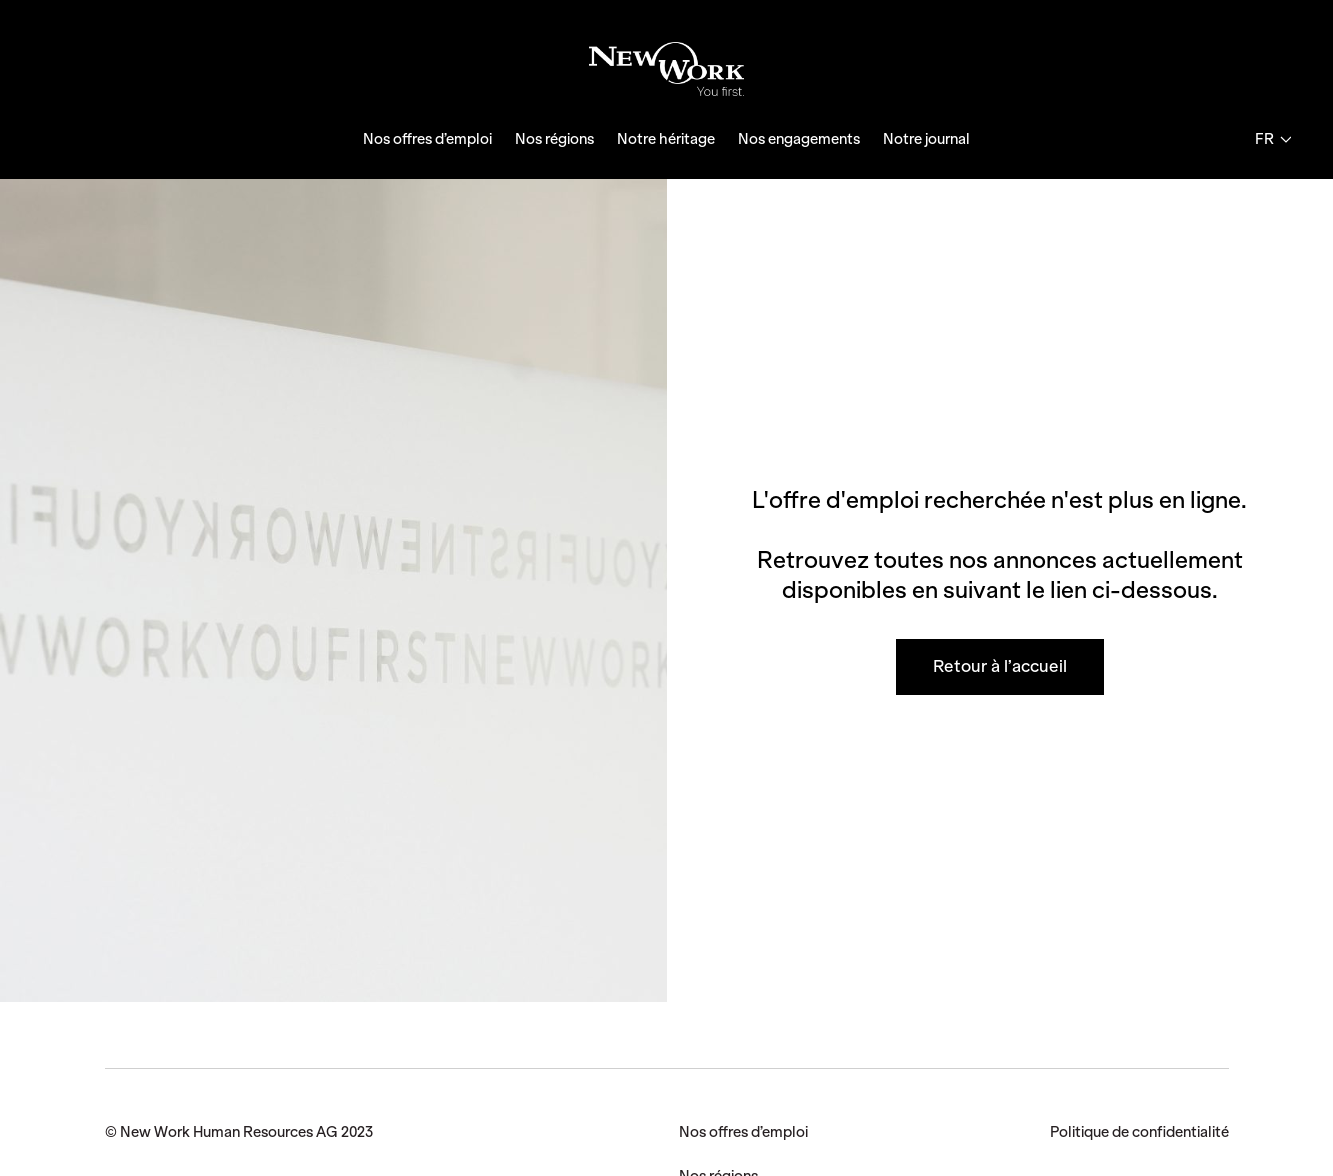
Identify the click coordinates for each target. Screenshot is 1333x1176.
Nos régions (554, 139)
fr (1273, 139)
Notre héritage (666, 139)
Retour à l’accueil (1000, 666)
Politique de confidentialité (1139, 1132)
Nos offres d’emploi (427, 139)
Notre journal (926, 139)
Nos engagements (799, 139)
